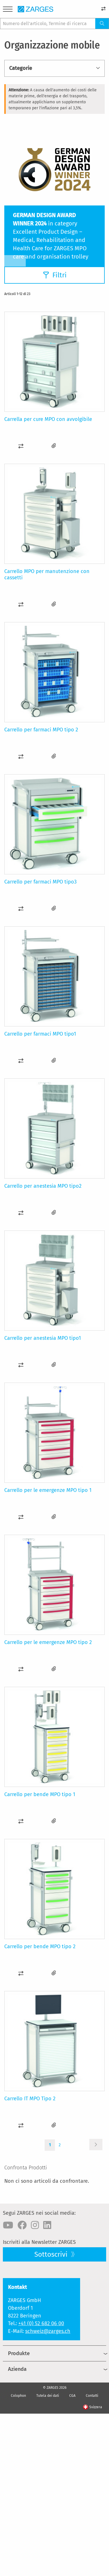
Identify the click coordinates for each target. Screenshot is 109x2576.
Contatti (92, 2396)
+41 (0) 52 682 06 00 (41, 2323)
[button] (20, 446)
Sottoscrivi (51, 2254)
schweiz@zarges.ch (47, 2331)
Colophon (18, 2396)
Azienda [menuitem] (17, 2369)
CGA (72, 2396)
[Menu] (8, 10)
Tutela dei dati (47, 2396)
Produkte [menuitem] (19, 2353)
